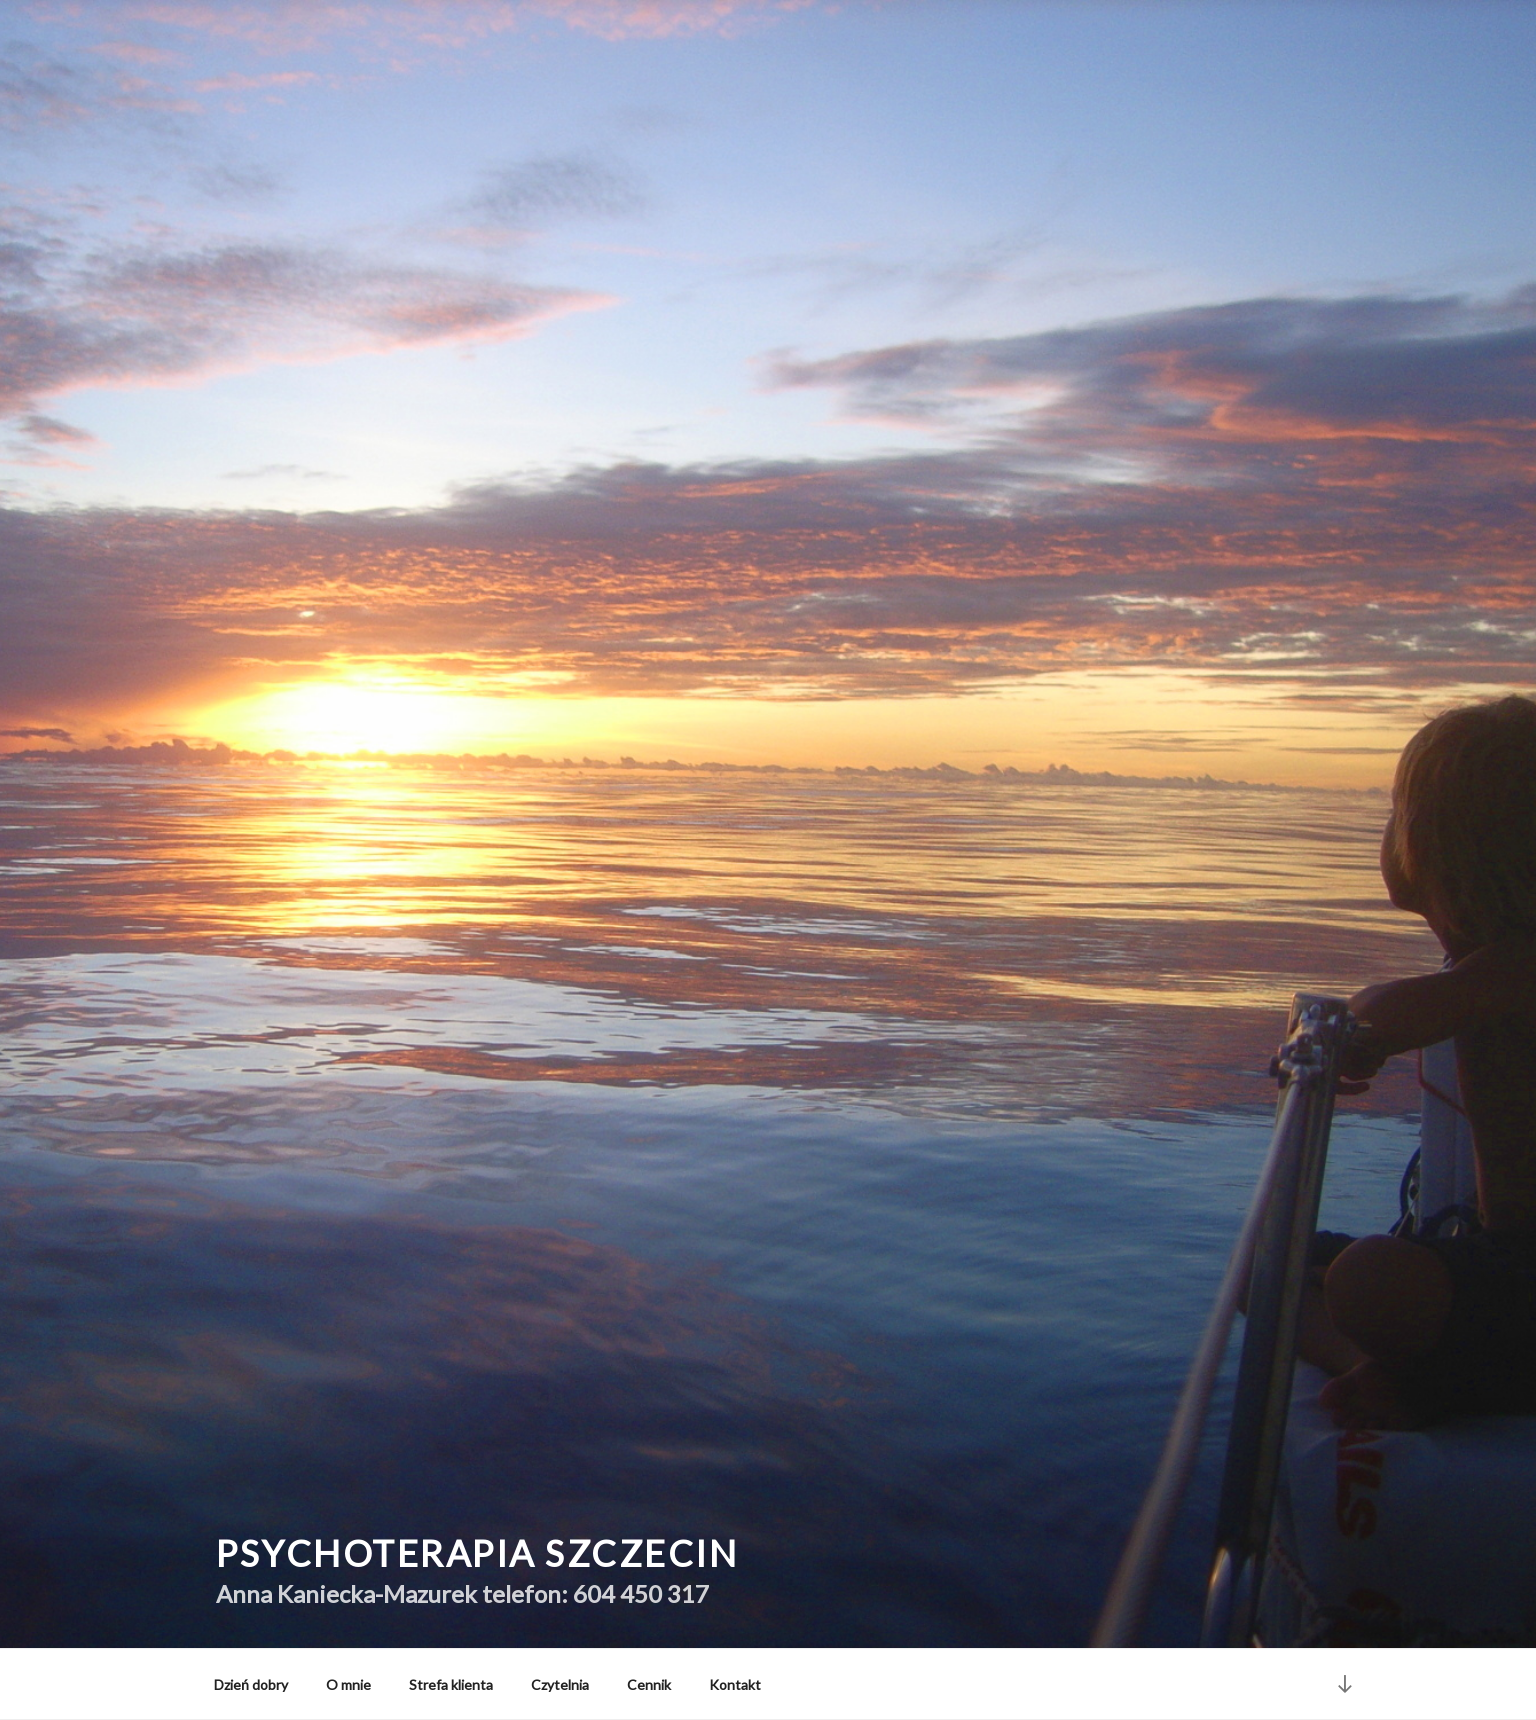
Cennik (649, 1684)
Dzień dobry (251, 1684)
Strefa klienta (451, 1684)
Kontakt (735, 1684)
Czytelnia (560, 1684)
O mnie (348, 1684)
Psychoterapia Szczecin (477, 1553)
